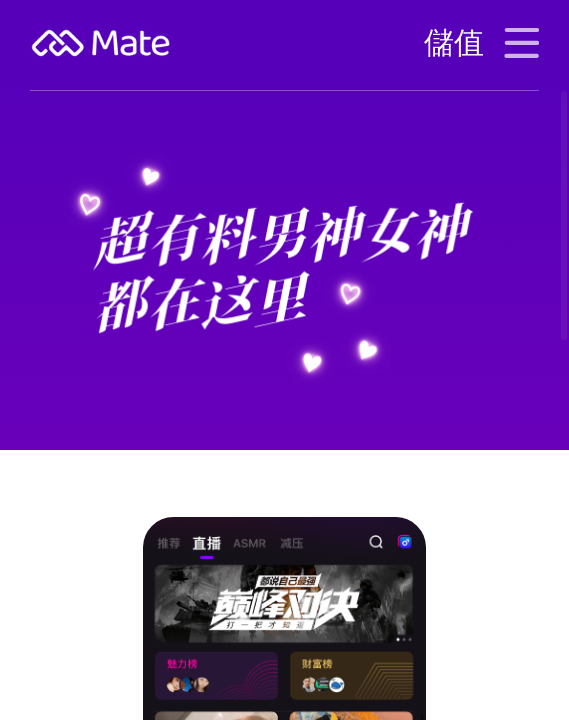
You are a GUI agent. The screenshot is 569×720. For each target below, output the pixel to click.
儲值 (454, 42)
